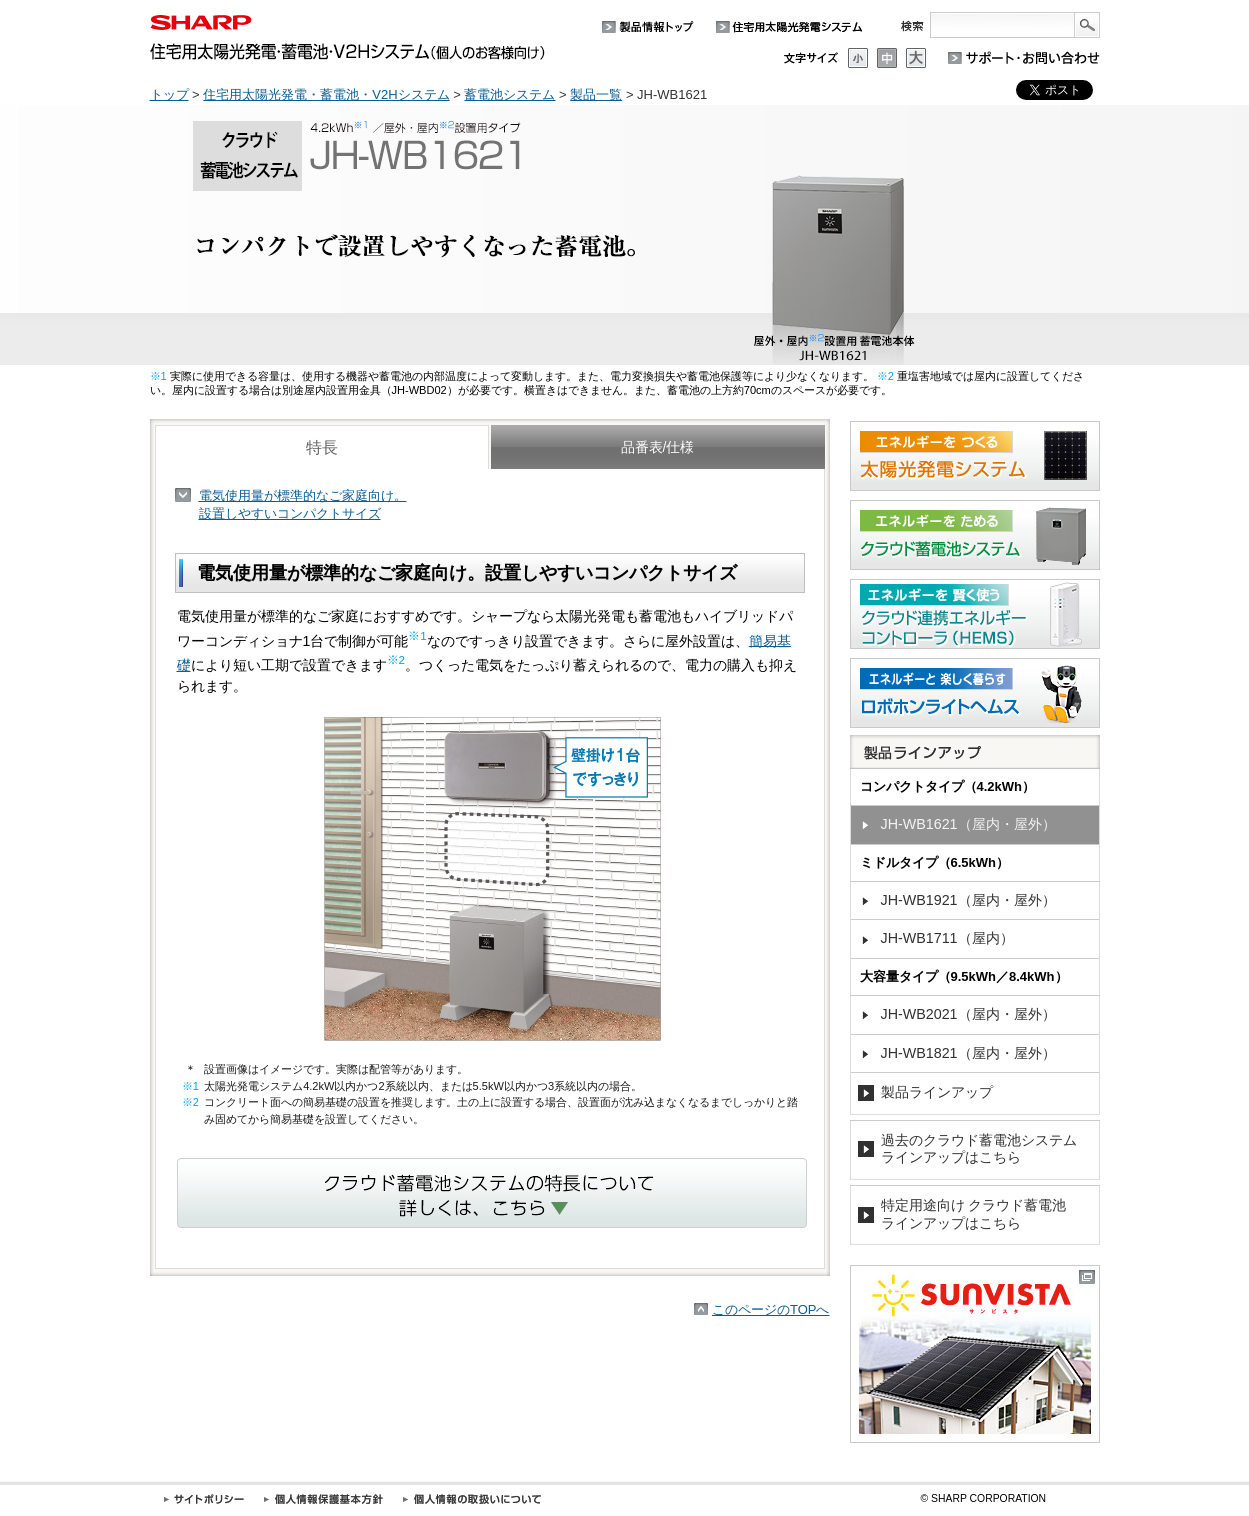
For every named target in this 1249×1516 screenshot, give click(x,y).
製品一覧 (596, 94)
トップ (169, 94)
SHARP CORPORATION (984, 1498)
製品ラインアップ (937, 1092)
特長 (322, 447)
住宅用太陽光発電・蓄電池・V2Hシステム (326, 94)
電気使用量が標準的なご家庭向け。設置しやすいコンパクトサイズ (303, 504)
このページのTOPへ (771, 1309)
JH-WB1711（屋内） (947, 938)
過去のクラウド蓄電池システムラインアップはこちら (979, 1149)
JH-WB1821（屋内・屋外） (968, 1053)
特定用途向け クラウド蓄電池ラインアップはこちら (974, 1214)
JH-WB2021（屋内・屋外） (968, 1014)
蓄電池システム (509, 94)
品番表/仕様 (658, 447)
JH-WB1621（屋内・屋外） (968, 824)
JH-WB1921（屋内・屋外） (968, 900)
